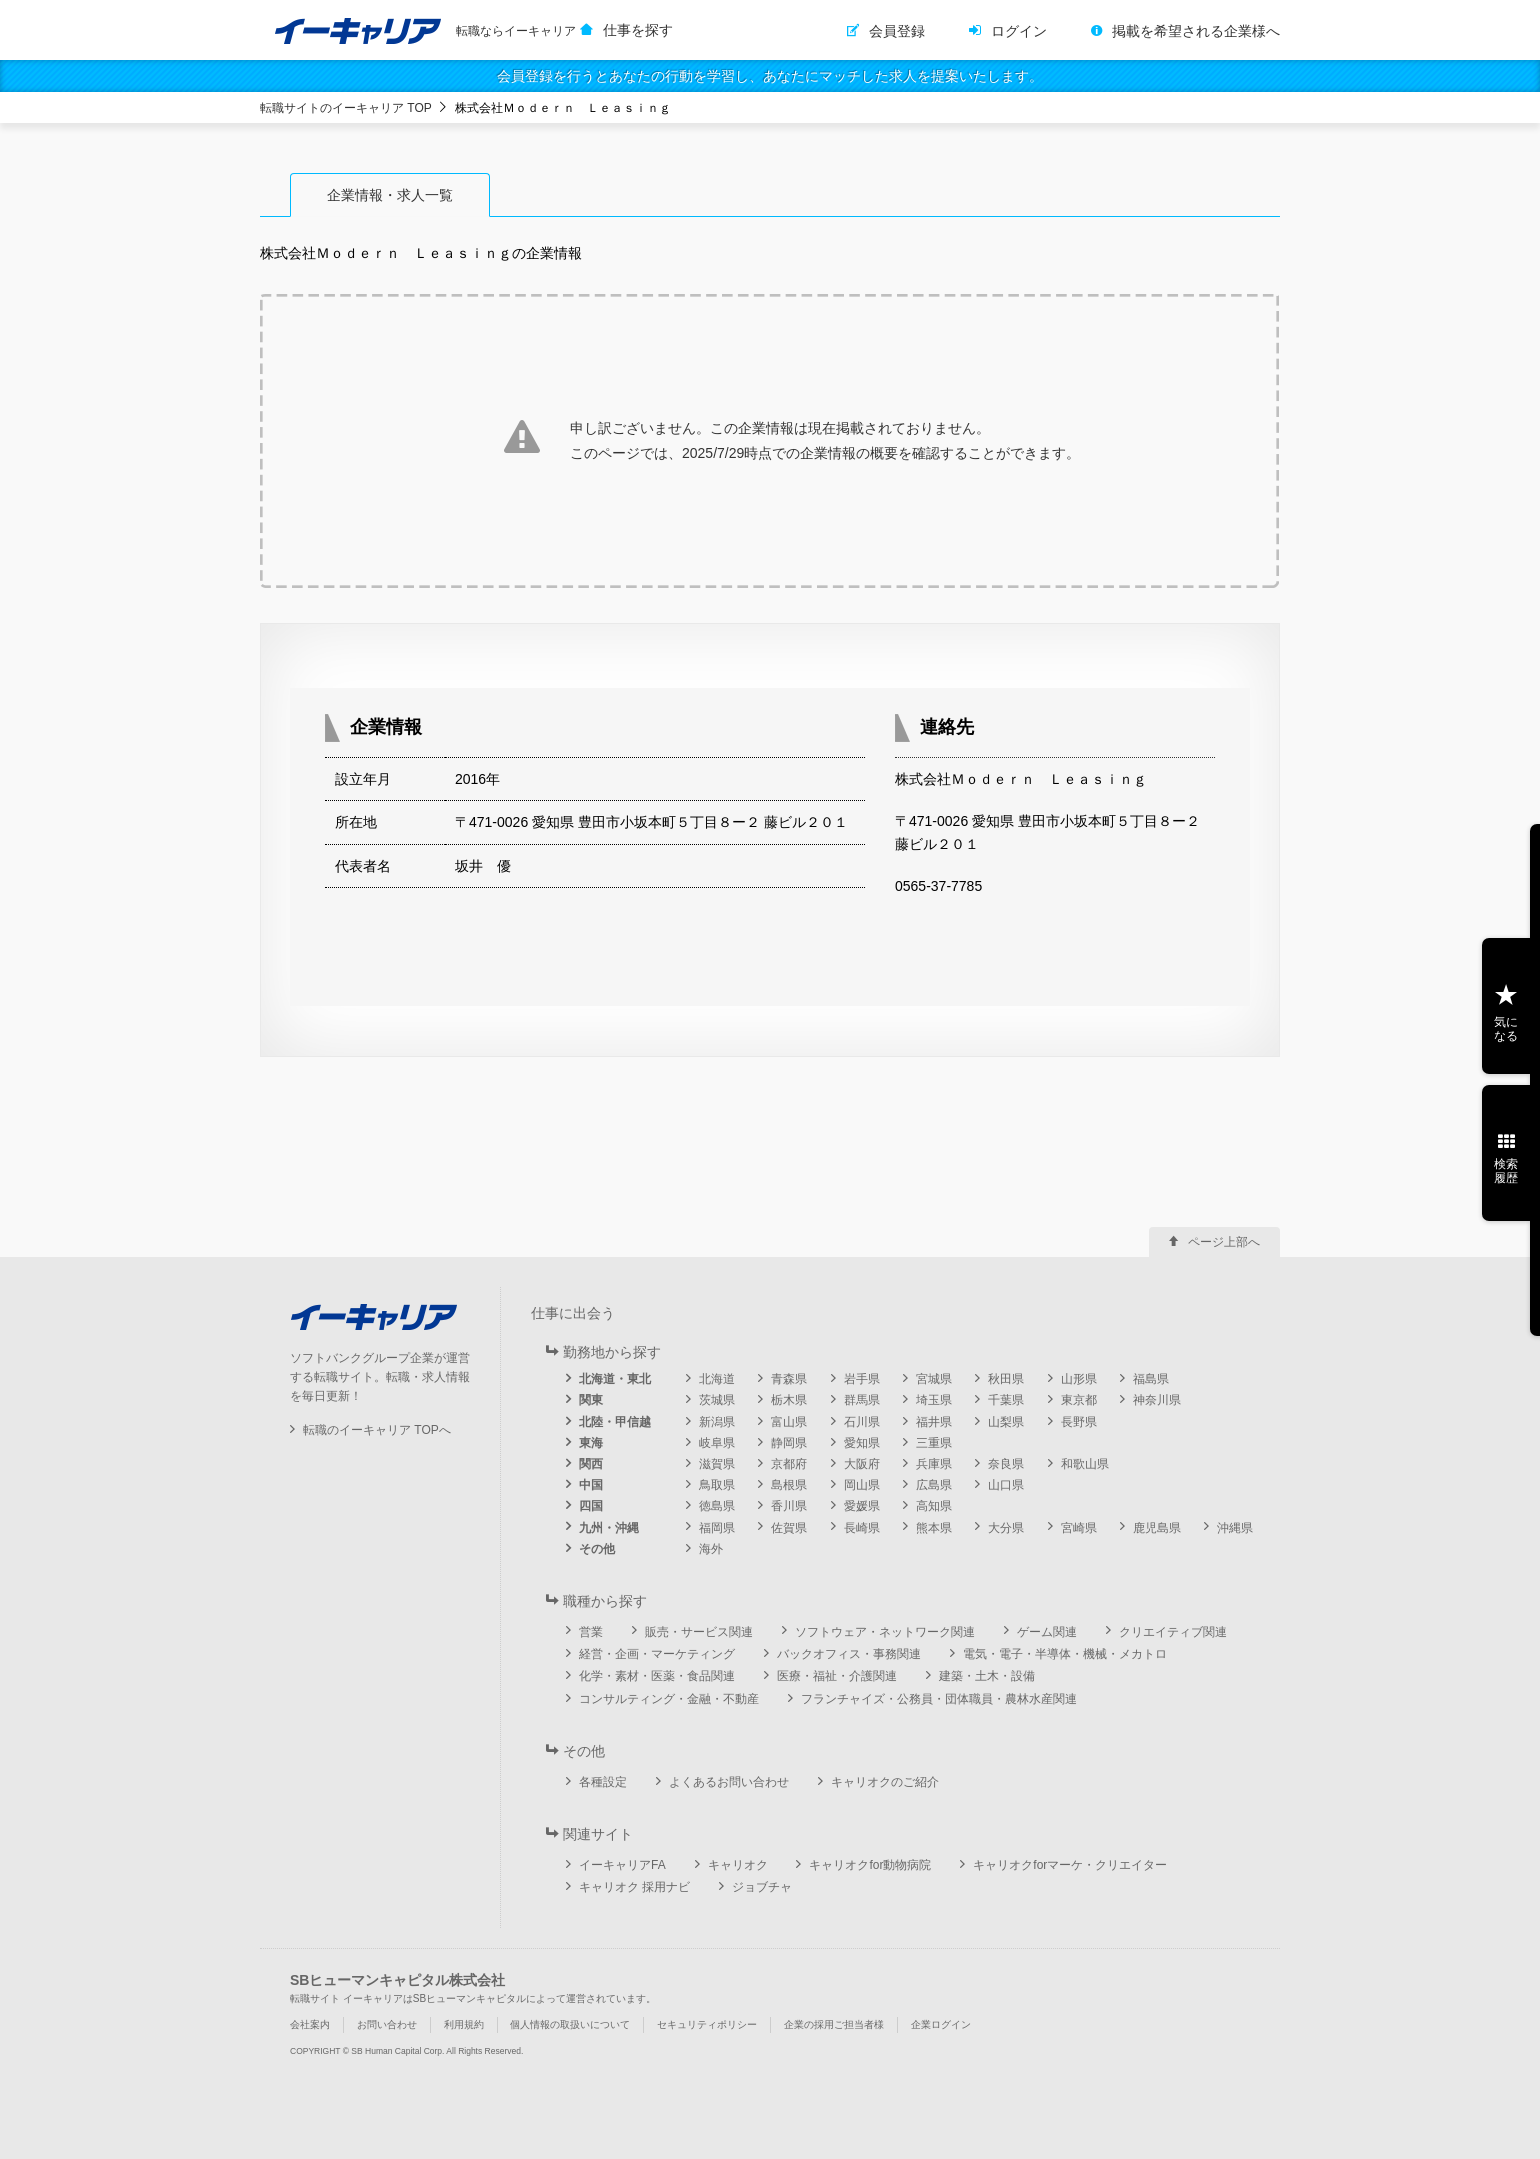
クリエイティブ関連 (1173, 1632)
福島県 (1151, 1379)
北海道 (717, 1379)
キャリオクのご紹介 (885, 1782)
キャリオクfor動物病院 (870, 1865)
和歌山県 (1085, 1464)
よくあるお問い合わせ (729, 1782)
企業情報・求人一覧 (390, 195)
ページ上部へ (1224, 1242)
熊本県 (934, 1528)
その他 (597, 1549)
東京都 (1079, 1400)
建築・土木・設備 (987, 1676)
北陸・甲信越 (615, 1422)
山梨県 (1006, 1422)
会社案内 (310, 2024)
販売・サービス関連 (699, 1632)
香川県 (789, 1506)
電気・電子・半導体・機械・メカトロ (1065, 1654)
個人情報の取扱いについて (570, 2024)
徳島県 (717, 1506)
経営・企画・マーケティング (657, 1654)
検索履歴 (1506, 1171)
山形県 (1079, 1379)
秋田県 (1006, 1379)
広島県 (934, 1485)
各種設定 (603, 1782)
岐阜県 (717, 1443)
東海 (591, 1443)
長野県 (1079, 1422)
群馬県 (862, 1400)
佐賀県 (789, 1528)
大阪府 (862, 1464)
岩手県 (862, 1379)
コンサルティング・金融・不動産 (669, 1699)
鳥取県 (717, 1485)
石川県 (862, 1422)
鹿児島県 (1157, 1528)
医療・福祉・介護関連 (837, 1676)
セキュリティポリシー (707, 2024)
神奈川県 (1157, 1400)
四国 (591, 1506)
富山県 (789, 1422)
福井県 (934, 1422)
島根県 (789, 1485)
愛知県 (862, 1443)
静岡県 (789, 1443)
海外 (711, 1549)
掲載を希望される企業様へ (1196, 31)
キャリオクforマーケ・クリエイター (1070, 1865)
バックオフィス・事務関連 (849, 1654)
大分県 (1006, 1528)
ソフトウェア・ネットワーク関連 (885, 1632)
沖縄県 (1235, 1528)
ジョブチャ (762, 1887)
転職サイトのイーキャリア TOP (346, 108)
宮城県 (934, 1379)
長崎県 (862, 1528)
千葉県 (1006, 1400)
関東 (591, 1400)
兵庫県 (934, 1464)
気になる (1506, 1029)
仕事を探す (638, 30)
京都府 (789, 1464)
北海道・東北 (615, 1379)
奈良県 (1006, 1464)
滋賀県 (717, 1464)
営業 (591, 1632)
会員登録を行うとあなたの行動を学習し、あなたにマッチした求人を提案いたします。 (770, 76)
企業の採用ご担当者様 (834, 2024)
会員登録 (897, 31)
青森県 (789, 1379)
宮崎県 (1079, 1528)
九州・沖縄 (609, 1528)
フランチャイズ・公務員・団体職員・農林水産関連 (939, 1699)
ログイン (1019, 31)
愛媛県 (862, 1506)
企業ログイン (941, 2024)
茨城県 (717, 1400)
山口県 (1006, 1485)
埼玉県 (934, 1400)
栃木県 (789, 1400)
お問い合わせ (387, 2024)
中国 (591, 1485)
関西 (591, 1464)
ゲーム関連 (1047, 1632)
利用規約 (464, 2024)
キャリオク (738, 1865)
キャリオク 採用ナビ (634, 1887)
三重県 (934, 1443)
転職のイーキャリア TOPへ (377, 1430)
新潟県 (717, 1422)
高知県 (934, 1506)
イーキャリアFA (622, 1865)
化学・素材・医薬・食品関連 (657, 1676)
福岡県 (717, 1528)
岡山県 (862, 1485)
